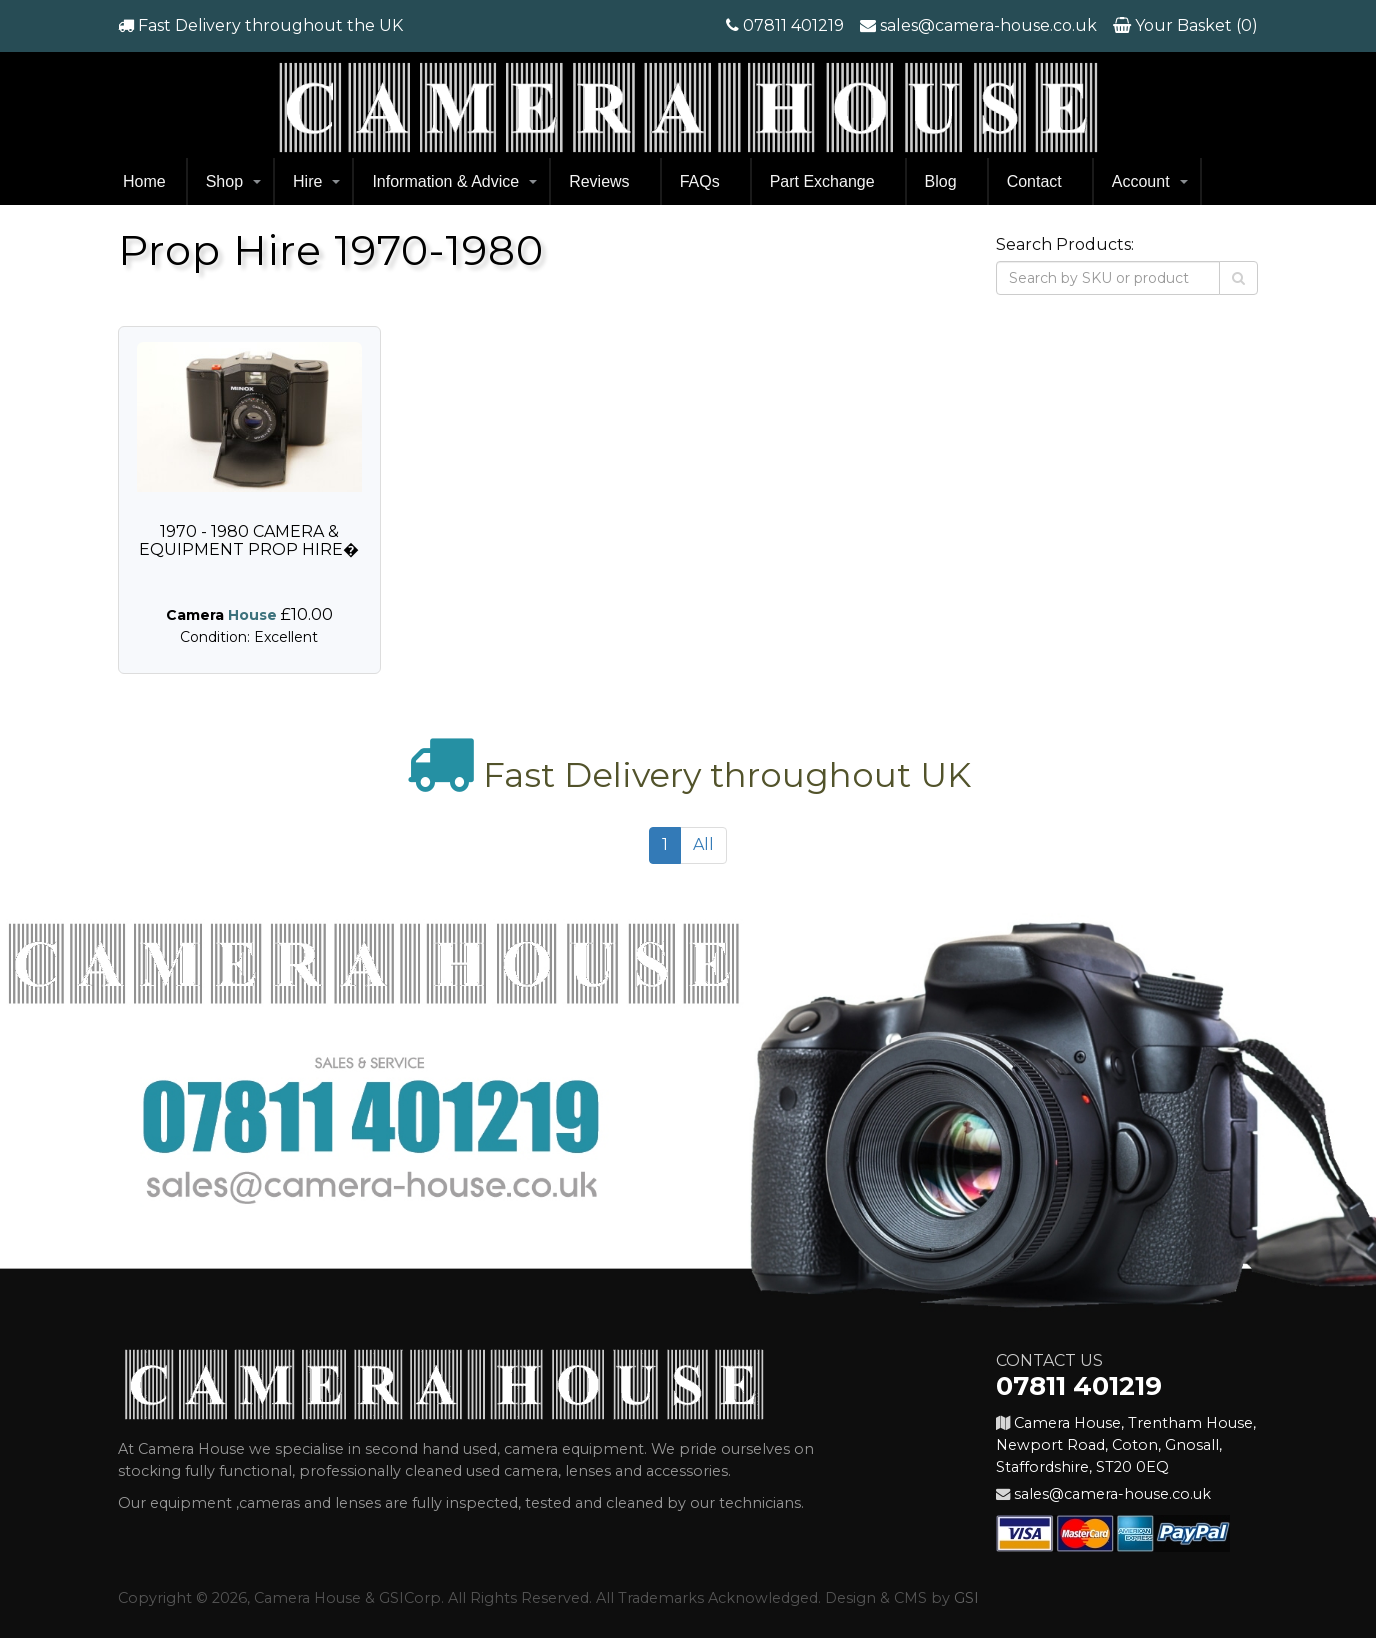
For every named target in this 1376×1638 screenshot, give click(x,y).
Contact (1034, 181)
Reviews (599, 181)
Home (144, 181)
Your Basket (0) (1194, 25)
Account (1141, 181)
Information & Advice (445, 181)
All (703, 844)
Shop (224, 181)
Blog (941, 181)
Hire (307, 181)
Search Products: (1065, 244)
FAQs (700, 181)
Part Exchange (822, 181)
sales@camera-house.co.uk (988, 25)
